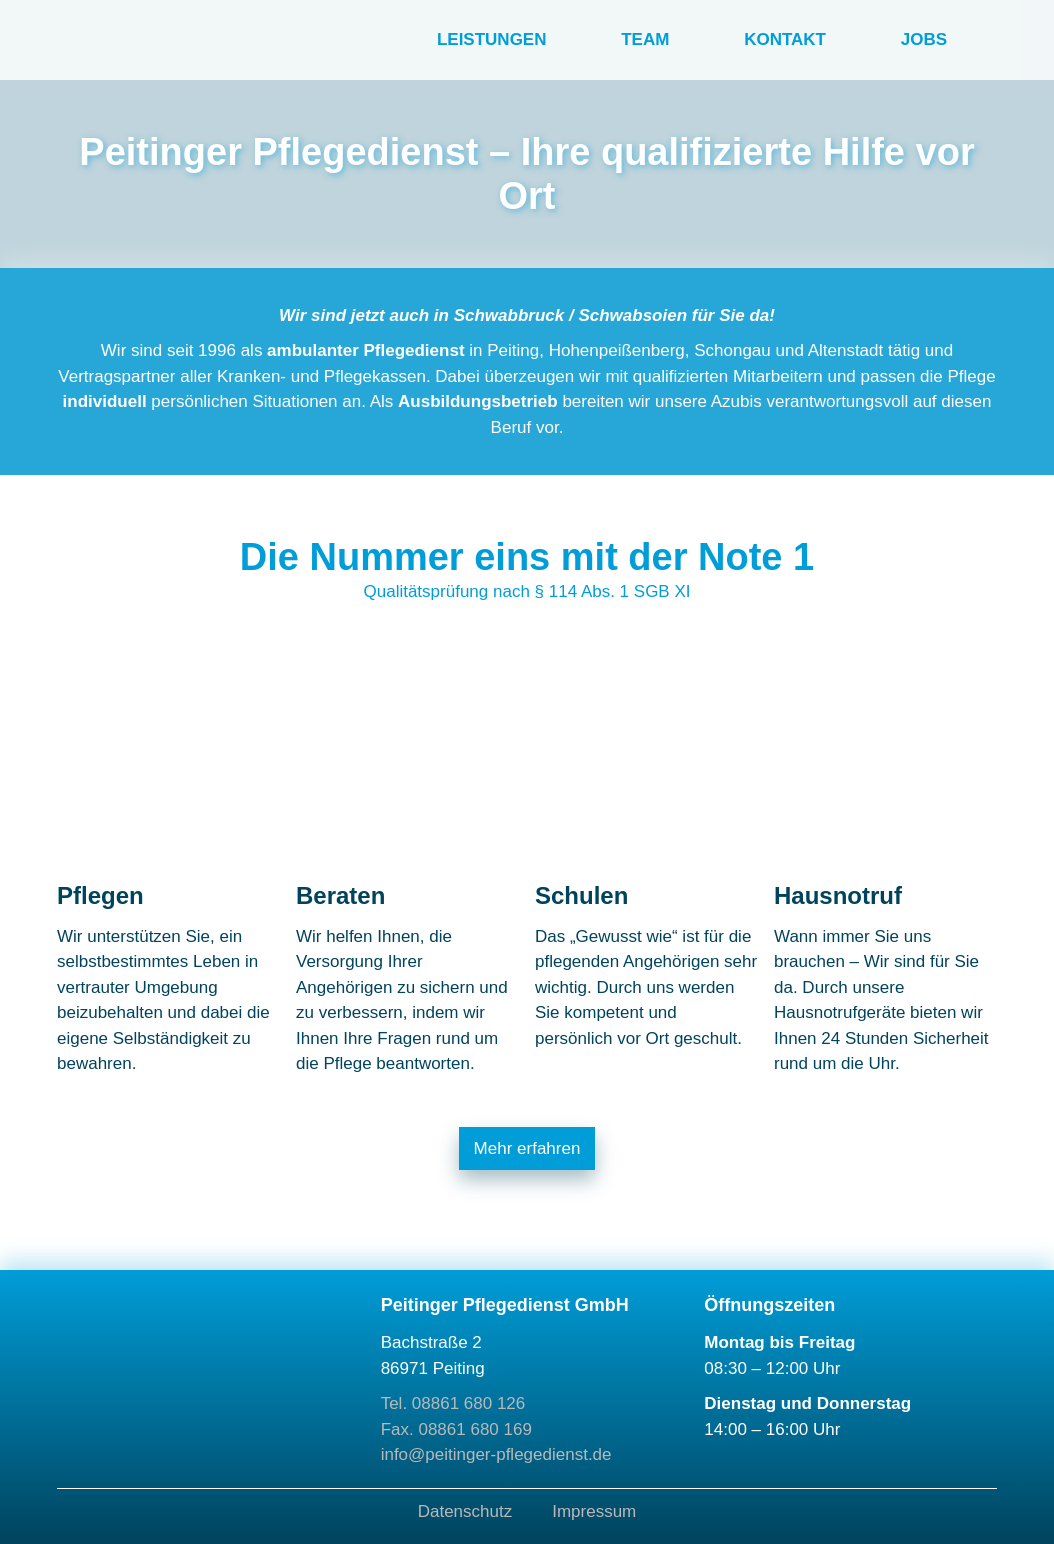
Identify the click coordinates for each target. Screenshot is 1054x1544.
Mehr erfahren (527, 1148)
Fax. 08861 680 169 (456, 1429)
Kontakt (785, 39)
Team (645, 39)
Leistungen (492, 39)
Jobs (924, 39)
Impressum (594, 1511)
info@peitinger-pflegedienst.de (496, 1454)
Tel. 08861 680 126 (453, 1403)
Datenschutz (465, 1511)
